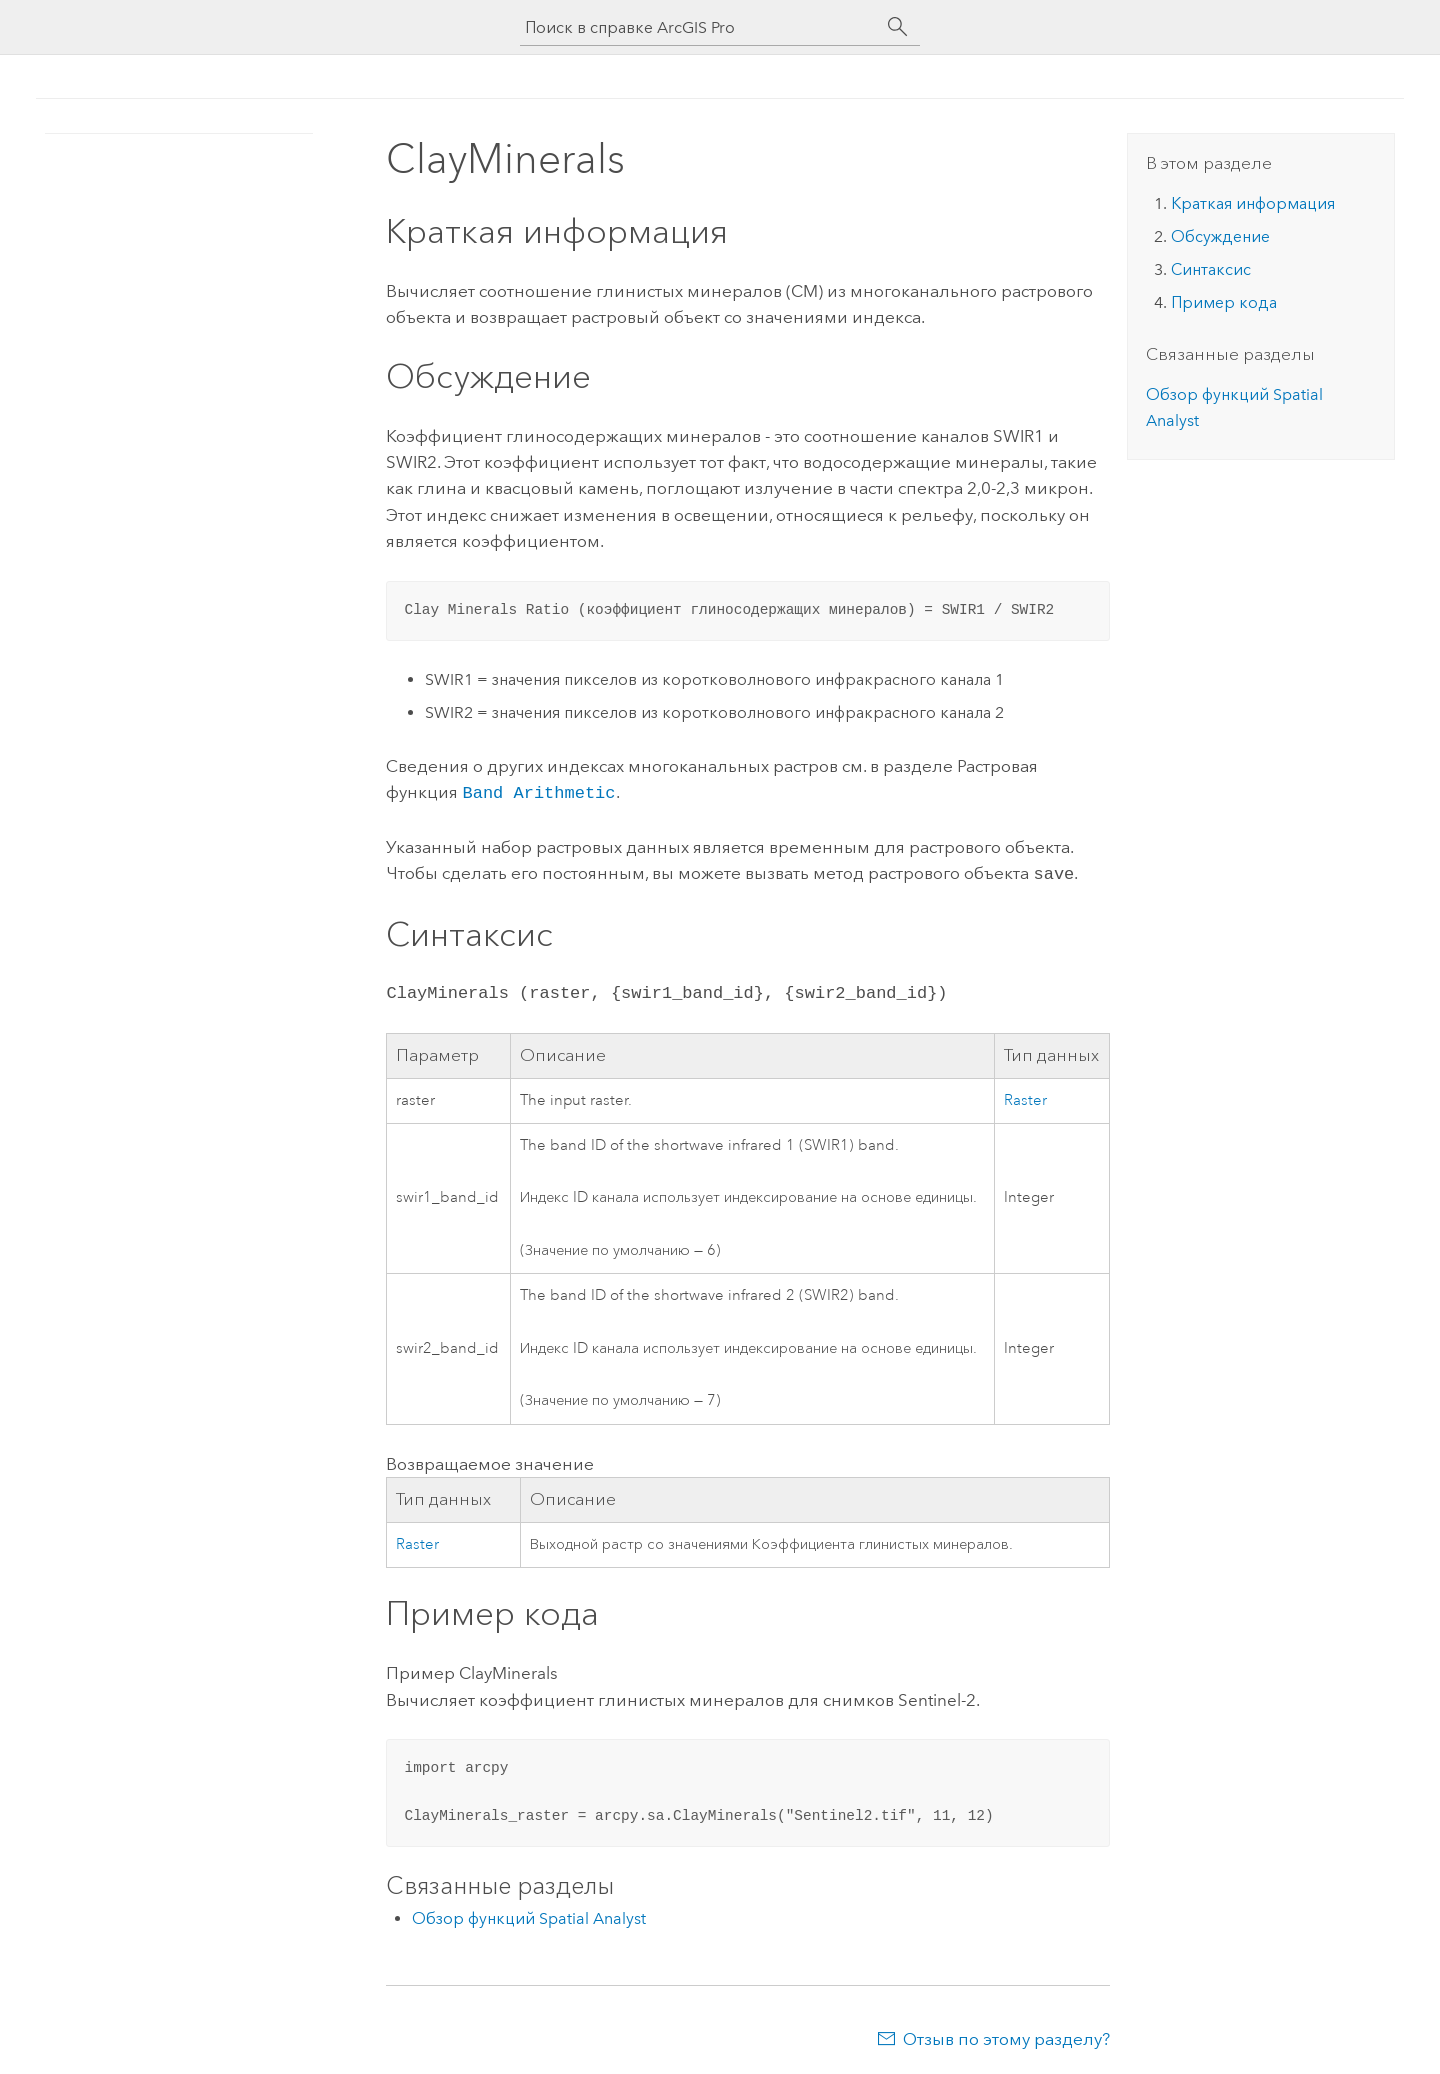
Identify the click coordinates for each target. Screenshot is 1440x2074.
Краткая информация (1253, 203)
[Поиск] (898, 27)
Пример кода (1224, 302)
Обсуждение (1220, 236)
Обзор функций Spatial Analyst (529, 1914)
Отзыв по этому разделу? (1006, 2035)
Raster (1025, 1096)
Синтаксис (1211, 269)
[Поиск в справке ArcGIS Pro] (700, 27)
